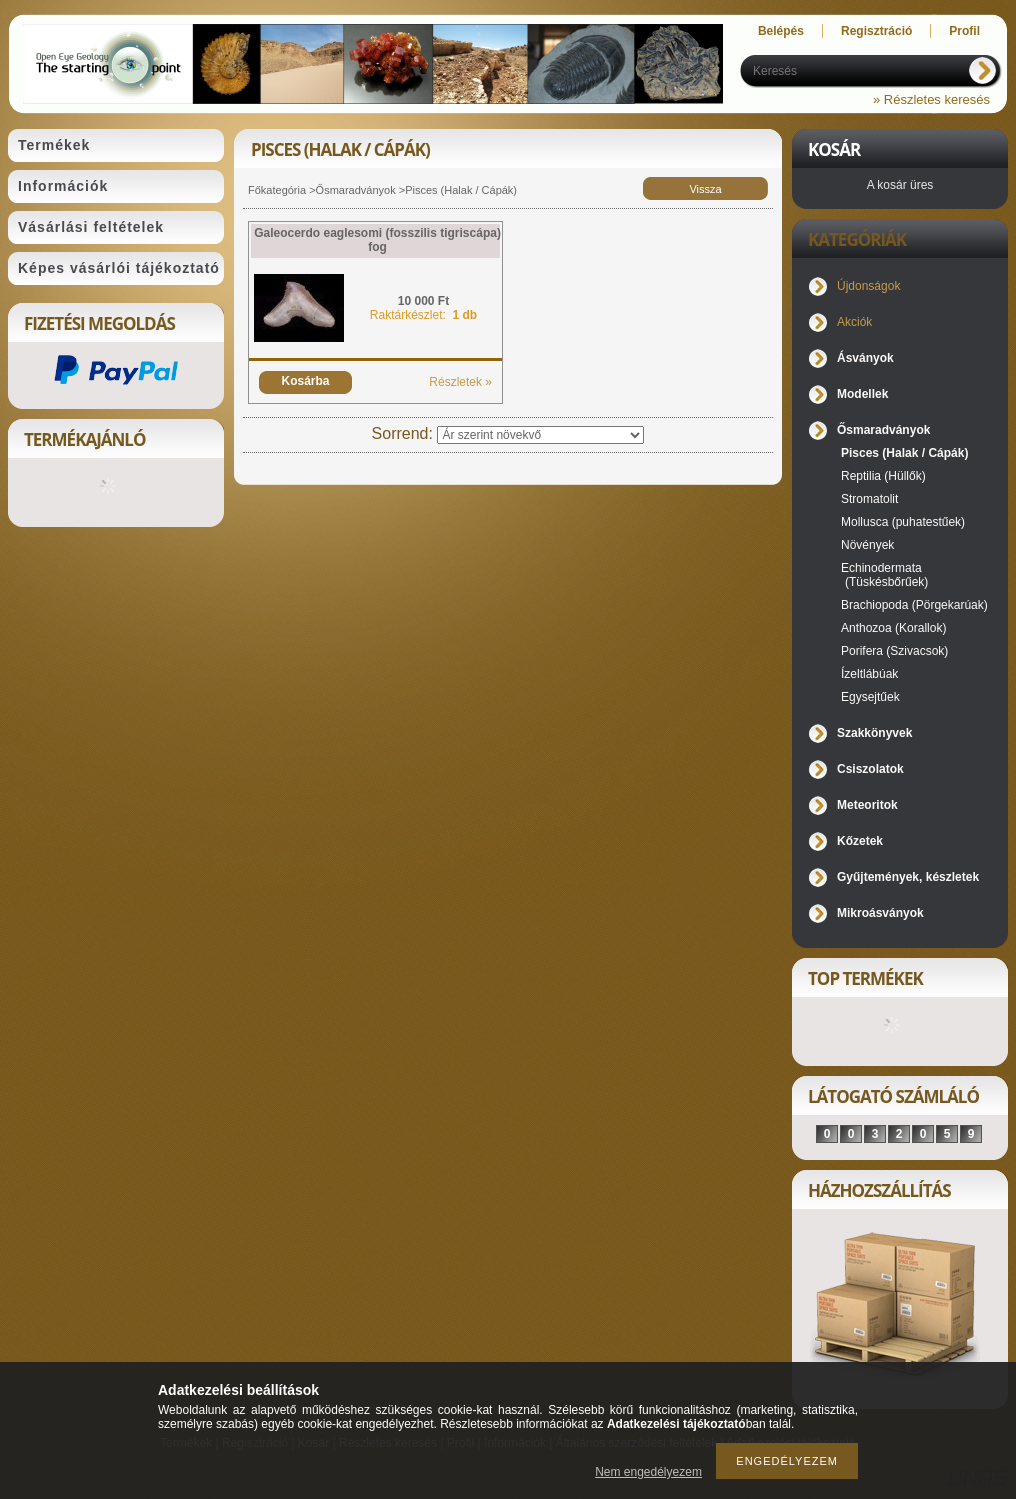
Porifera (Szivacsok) (894, 651)
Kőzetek (860, 841)
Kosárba (305, 381)
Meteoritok (867, 805)
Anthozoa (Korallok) (893, 628)
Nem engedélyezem (648, 1472)
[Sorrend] (540, 435)
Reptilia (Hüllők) (883, 476)
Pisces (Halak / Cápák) (904, 453)
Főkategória (277, 190)
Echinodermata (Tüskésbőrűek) (884, 575)
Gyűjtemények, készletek (908, 877)
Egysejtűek (870, 697)
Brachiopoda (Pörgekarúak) (914, 605)
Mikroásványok (880, 913)
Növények (867, 545)
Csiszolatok (870, 769)
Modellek (862, 394)
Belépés (781, 31)
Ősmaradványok (356, 190)
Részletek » (460, 382)
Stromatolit (869, 499)
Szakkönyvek (874, 733)
